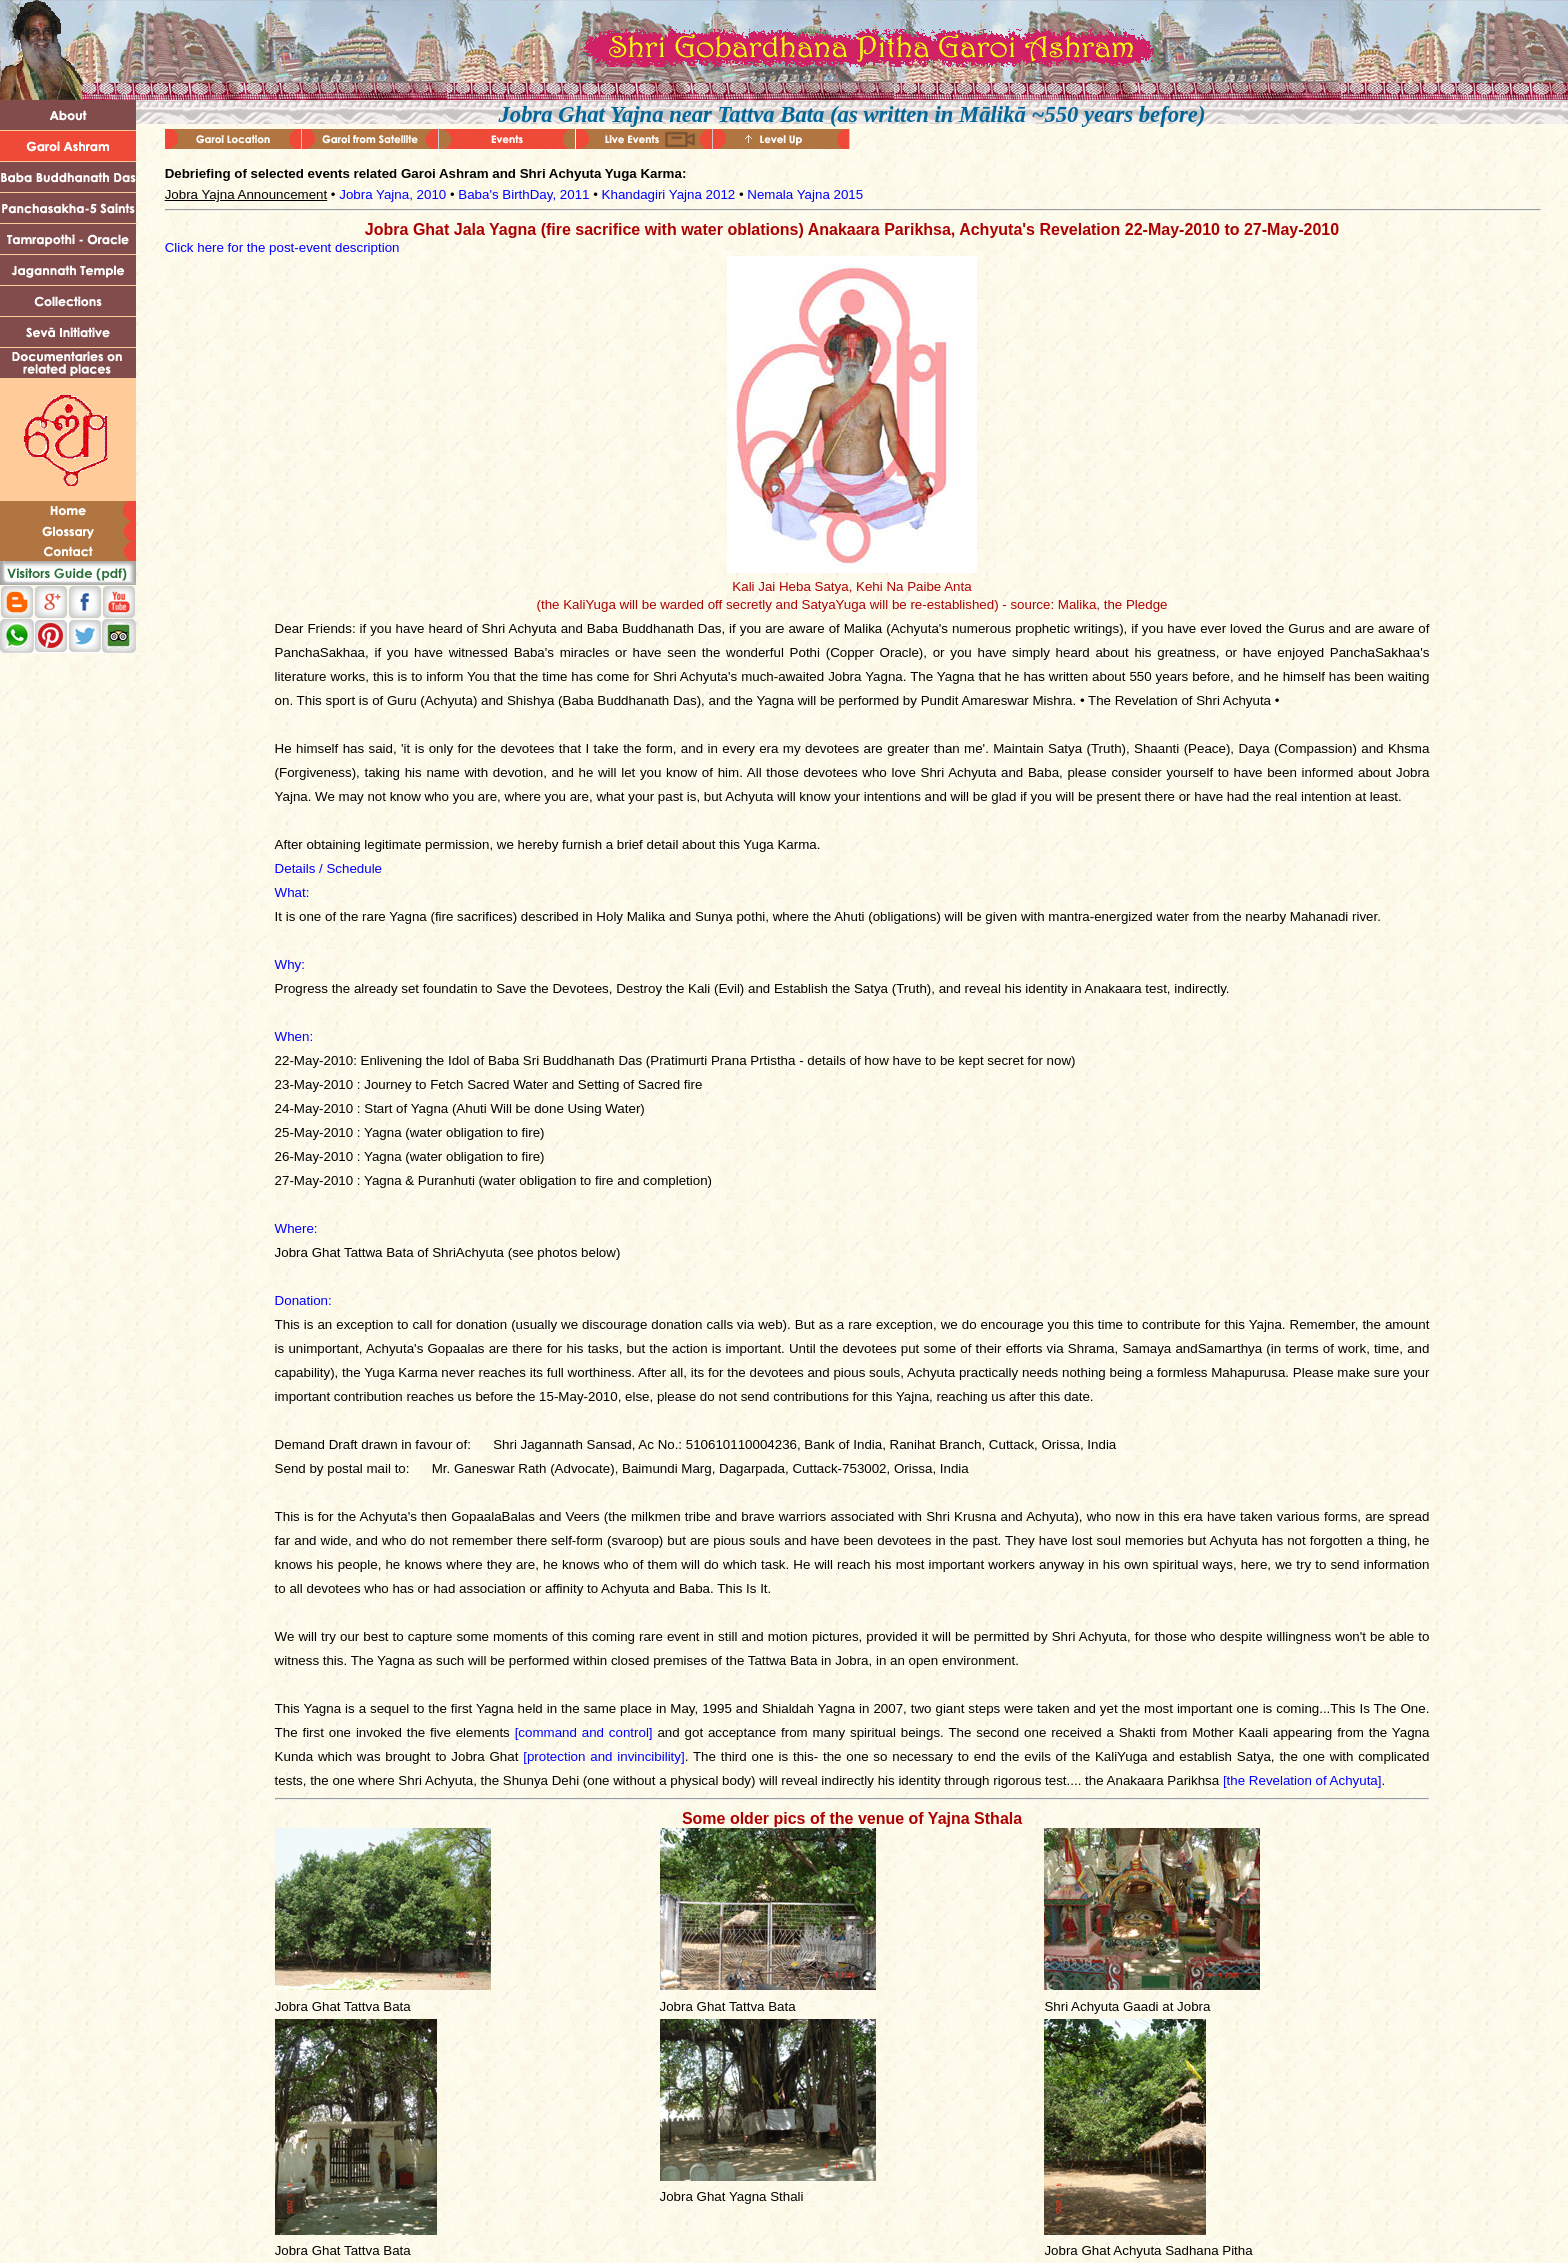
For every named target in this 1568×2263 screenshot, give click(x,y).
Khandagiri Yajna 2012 (669, 194)
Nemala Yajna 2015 (805, 194)
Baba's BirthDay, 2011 (523, 194)
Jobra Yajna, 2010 (392, 194)
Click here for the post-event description (282, 247)
